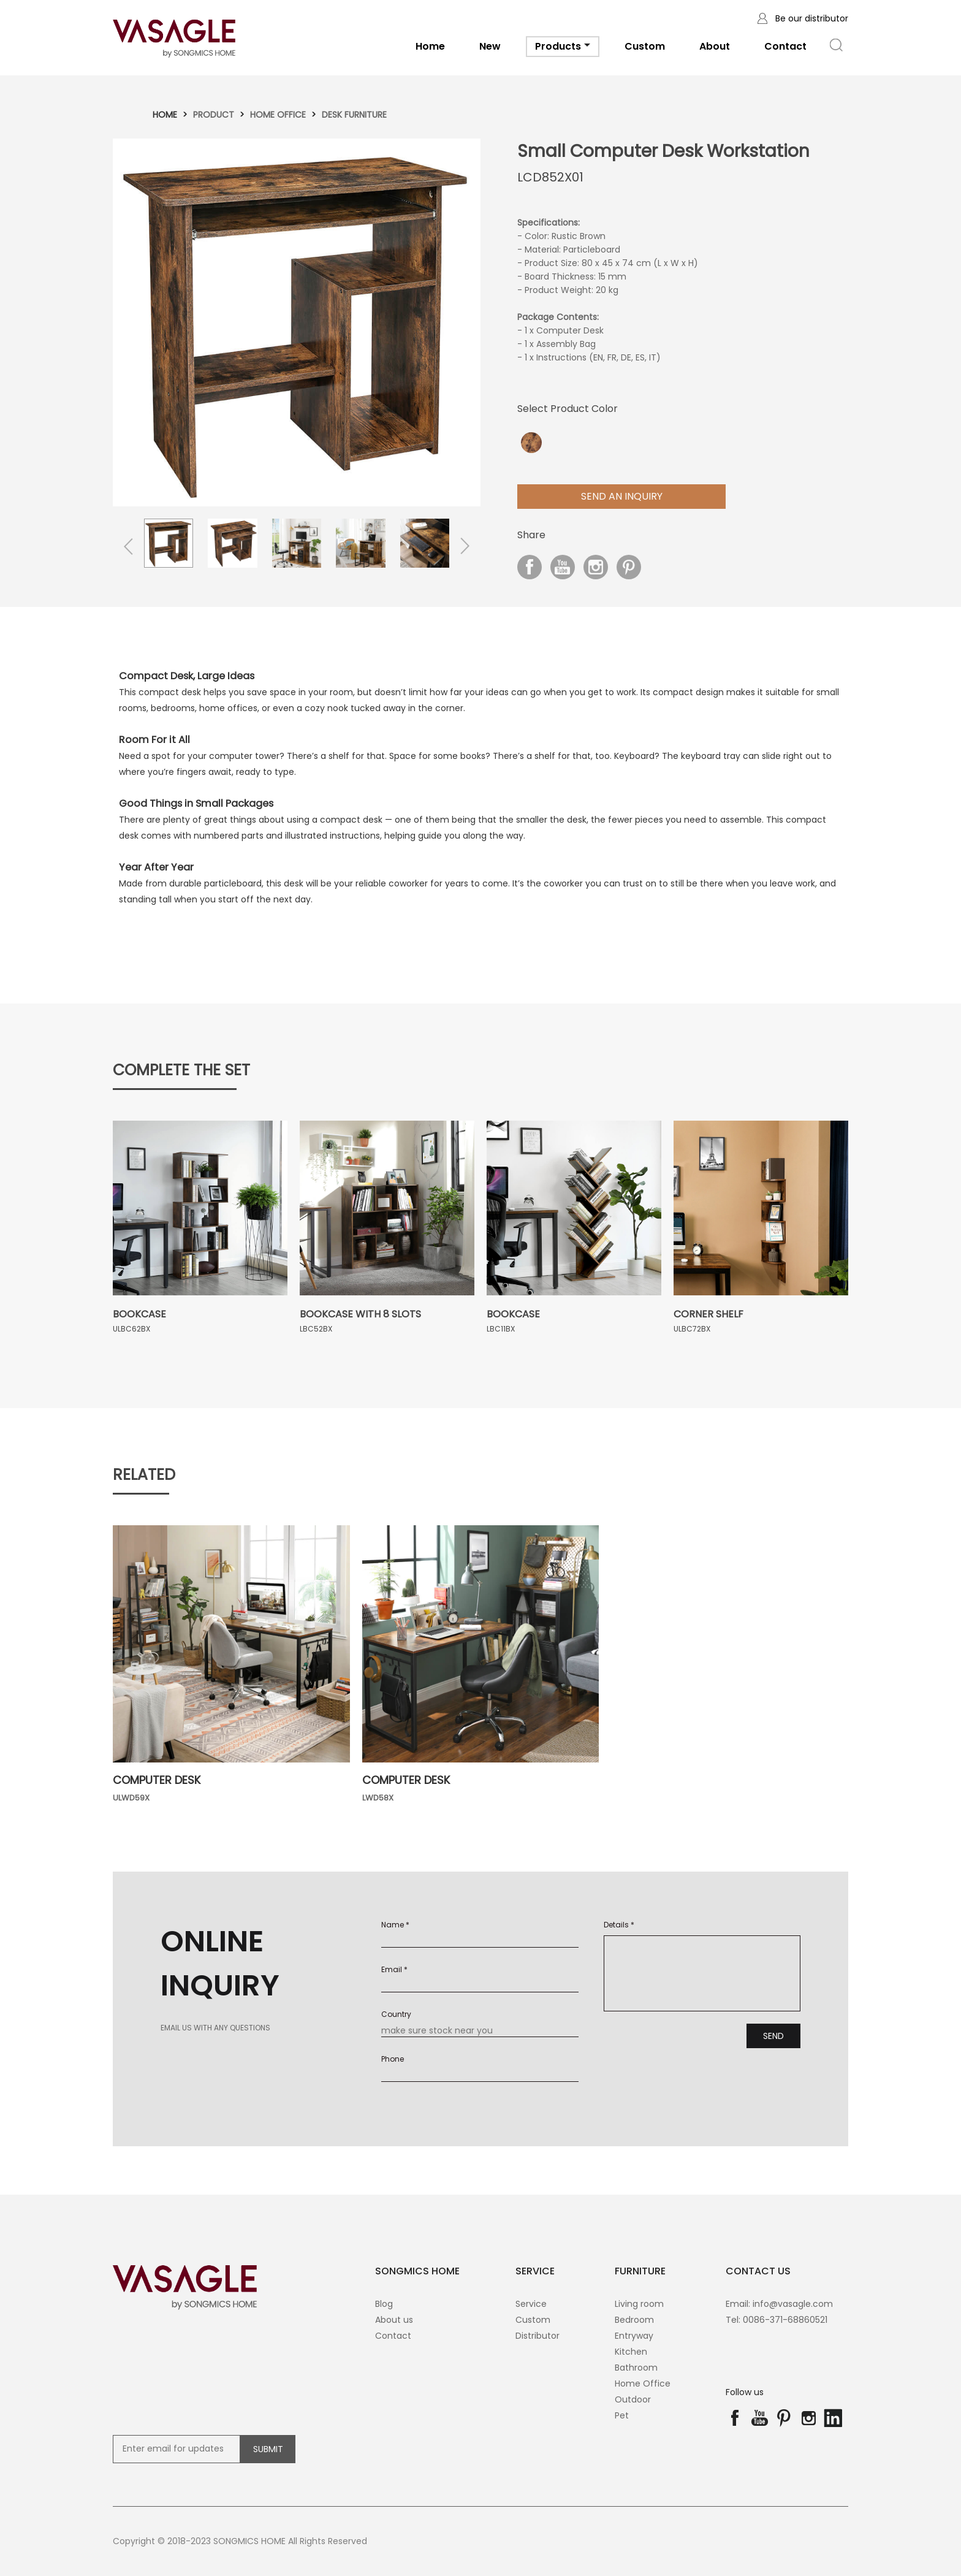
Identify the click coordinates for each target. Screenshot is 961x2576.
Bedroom (634, 2320)
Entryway (634, 2336)
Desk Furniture (354, 115)
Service (531, 2304)
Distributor (537, 2336)
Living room (639, 2304)
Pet (622, 2415)
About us (394, 2320)
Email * (394, 1969)
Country (396, 2014)
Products (562, 48)
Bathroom (636, 2367)
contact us (758, 2271)
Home (430, 46)
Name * (395, 1924)
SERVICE (535, 2271)
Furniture (640, 2271)
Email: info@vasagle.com (779, 2304)
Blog (384, 2304)
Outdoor (633, 2399)
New (490, 46)
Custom (645, 46)
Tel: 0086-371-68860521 (776, 2320)
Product (213, 115)
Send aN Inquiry (622, 496)
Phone (392, 2059)
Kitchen (631, 2351)
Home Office (278, 115)
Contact (785, 46)
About (714, 46)
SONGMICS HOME (417, 2271)
